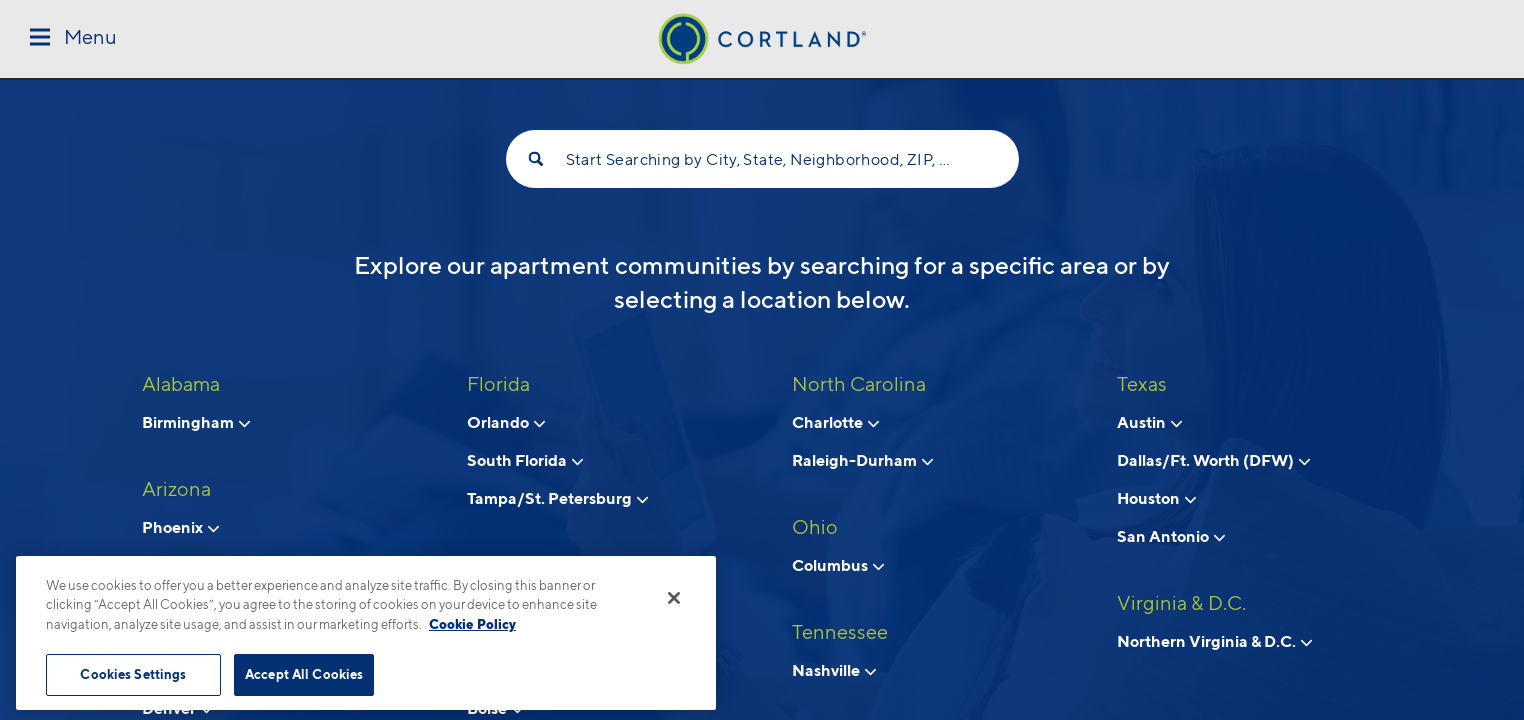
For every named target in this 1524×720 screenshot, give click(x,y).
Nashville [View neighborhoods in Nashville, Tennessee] (834, 670)
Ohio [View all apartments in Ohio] (815, 527)
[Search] (536, 159)
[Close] (674, 598)
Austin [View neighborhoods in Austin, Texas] (1149, 422)
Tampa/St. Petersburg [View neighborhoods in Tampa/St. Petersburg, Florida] (557, 498)
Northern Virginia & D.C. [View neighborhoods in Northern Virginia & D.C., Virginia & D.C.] (1214, 641)
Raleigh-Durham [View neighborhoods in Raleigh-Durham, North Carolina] (862, 460)
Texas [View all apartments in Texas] (1142, 384)
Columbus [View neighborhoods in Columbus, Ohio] (838, 565)
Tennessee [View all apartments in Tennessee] (840, 632)
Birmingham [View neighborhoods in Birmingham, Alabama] (196, 422)
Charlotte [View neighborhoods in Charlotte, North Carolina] (835, 422)
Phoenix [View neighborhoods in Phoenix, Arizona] (180, 527)
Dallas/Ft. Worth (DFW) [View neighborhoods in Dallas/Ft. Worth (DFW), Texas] (1213, 460)
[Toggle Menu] (73, 38)
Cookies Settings (133, 674)
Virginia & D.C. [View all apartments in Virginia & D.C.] (1181, 603)
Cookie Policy (472, 624)
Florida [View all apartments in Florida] (498, 384)
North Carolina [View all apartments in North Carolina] (859, 384)
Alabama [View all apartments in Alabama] (181, 384)
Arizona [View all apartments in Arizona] (176, 489)
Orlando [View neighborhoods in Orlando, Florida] (506, 422)
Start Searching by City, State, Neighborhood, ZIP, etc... (762, 159)
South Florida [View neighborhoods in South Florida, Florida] (525, 460)
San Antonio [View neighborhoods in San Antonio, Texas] (1171, 536)
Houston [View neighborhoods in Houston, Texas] (1156, 498)
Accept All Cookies (304, 674)
